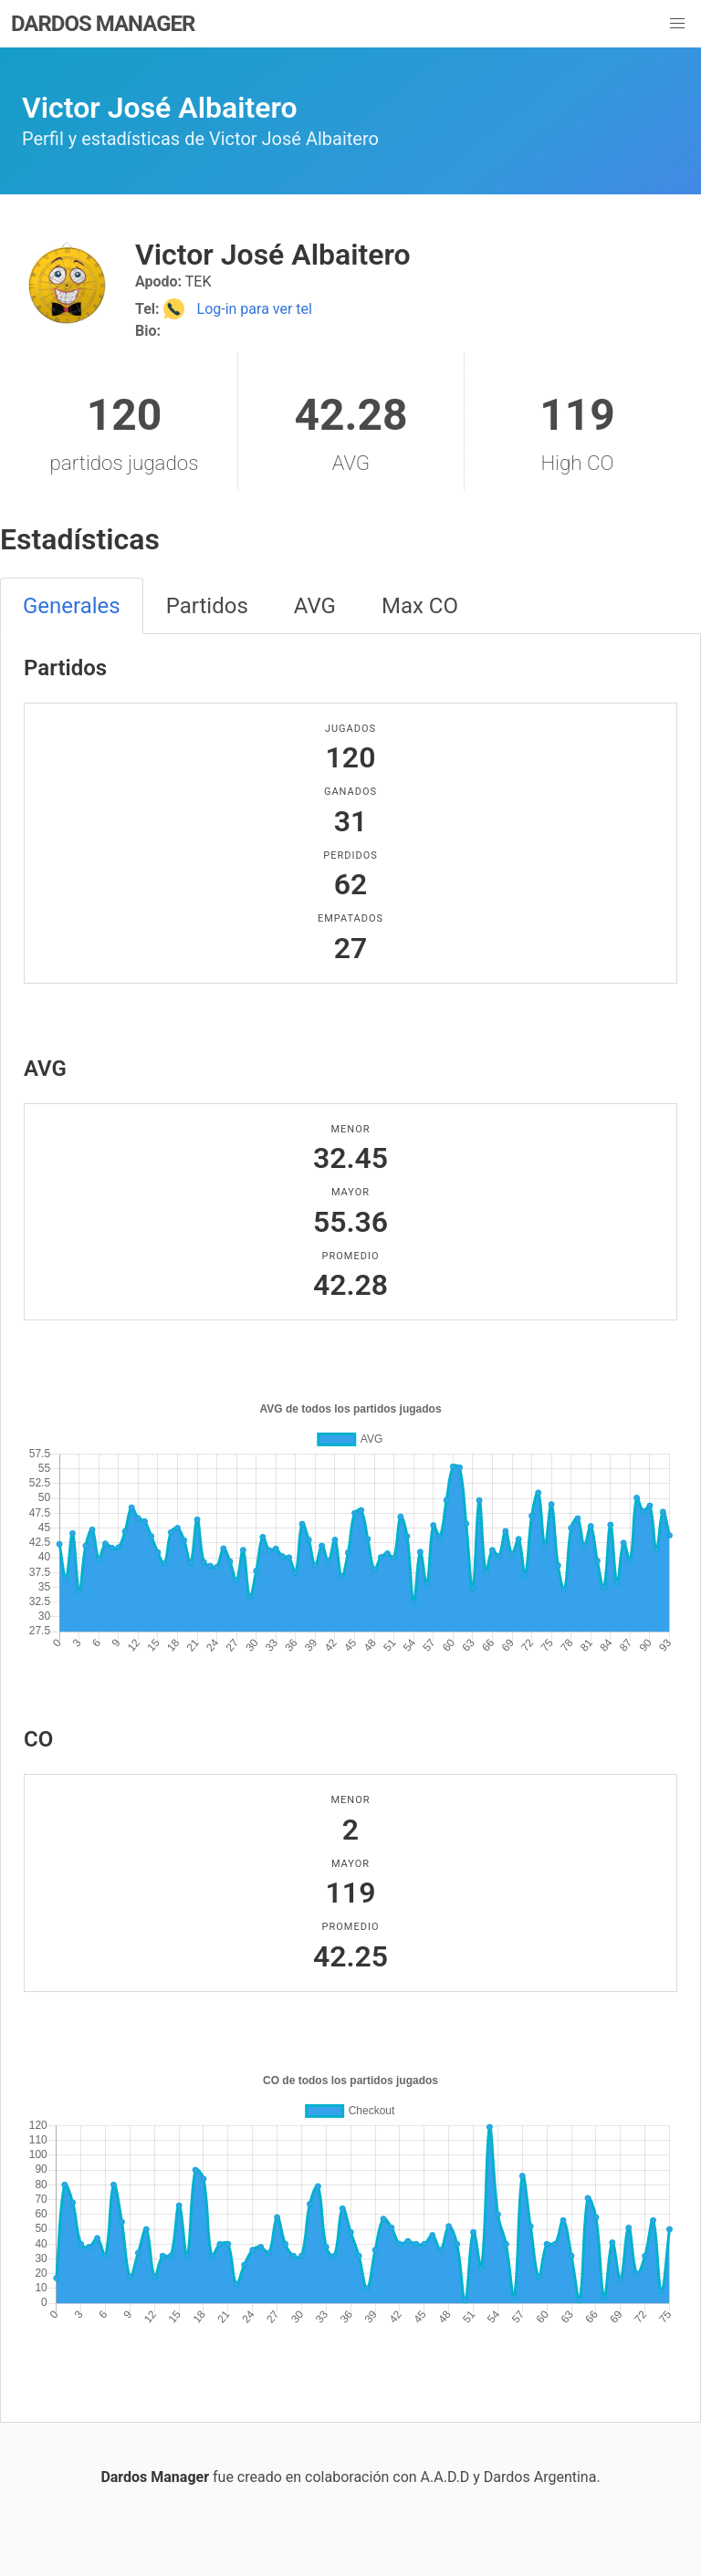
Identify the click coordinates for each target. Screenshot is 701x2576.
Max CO (420, 606)
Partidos (207, 606)
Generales (71, 606)
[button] (677, 23)
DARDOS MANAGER (102, 24)
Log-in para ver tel (237, 309)
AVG (315, 606)
